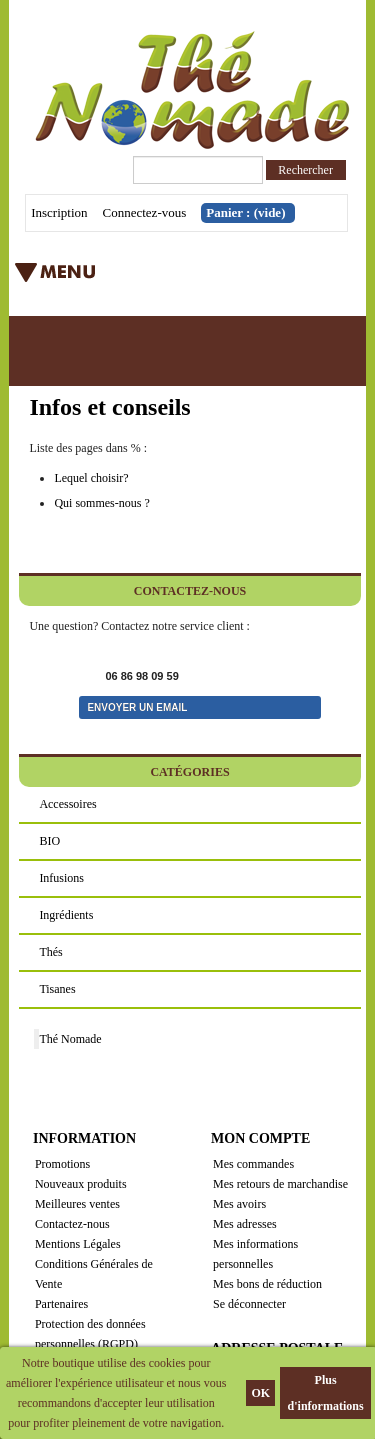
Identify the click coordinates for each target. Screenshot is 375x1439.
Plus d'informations (326, 1393)
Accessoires (67, 804)
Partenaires (61, 1304)
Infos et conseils (109, 407)
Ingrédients (66, 915)
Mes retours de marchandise (280, 1184)
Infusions (61, 878)
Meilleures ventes (77, 1204)
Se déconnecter (249, 1304)
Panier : (245, 212)
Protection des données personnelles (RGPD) (90, 1334)
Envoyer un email (137, 707)
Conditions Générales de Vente (94, 1274)
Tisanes (57, 989)
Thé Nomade (70, 1039)
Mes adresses (245, 1224)
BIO (49, 841)
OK (260, 1393)
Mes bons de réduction (267, 1284)
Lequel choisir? (91, 478)
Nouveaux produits (81, 1184)
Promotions (62, 1164)
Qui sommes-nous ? (101, 503)
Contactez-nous (72, 1224)
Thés (50, 952)
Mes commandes (253, 1164)
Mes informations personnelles (255, 1254)
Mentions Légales (78, 1244)
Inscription (59, 212)
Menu (154, 279)
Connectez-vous (145, 212)
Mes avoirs (239, 1204)
